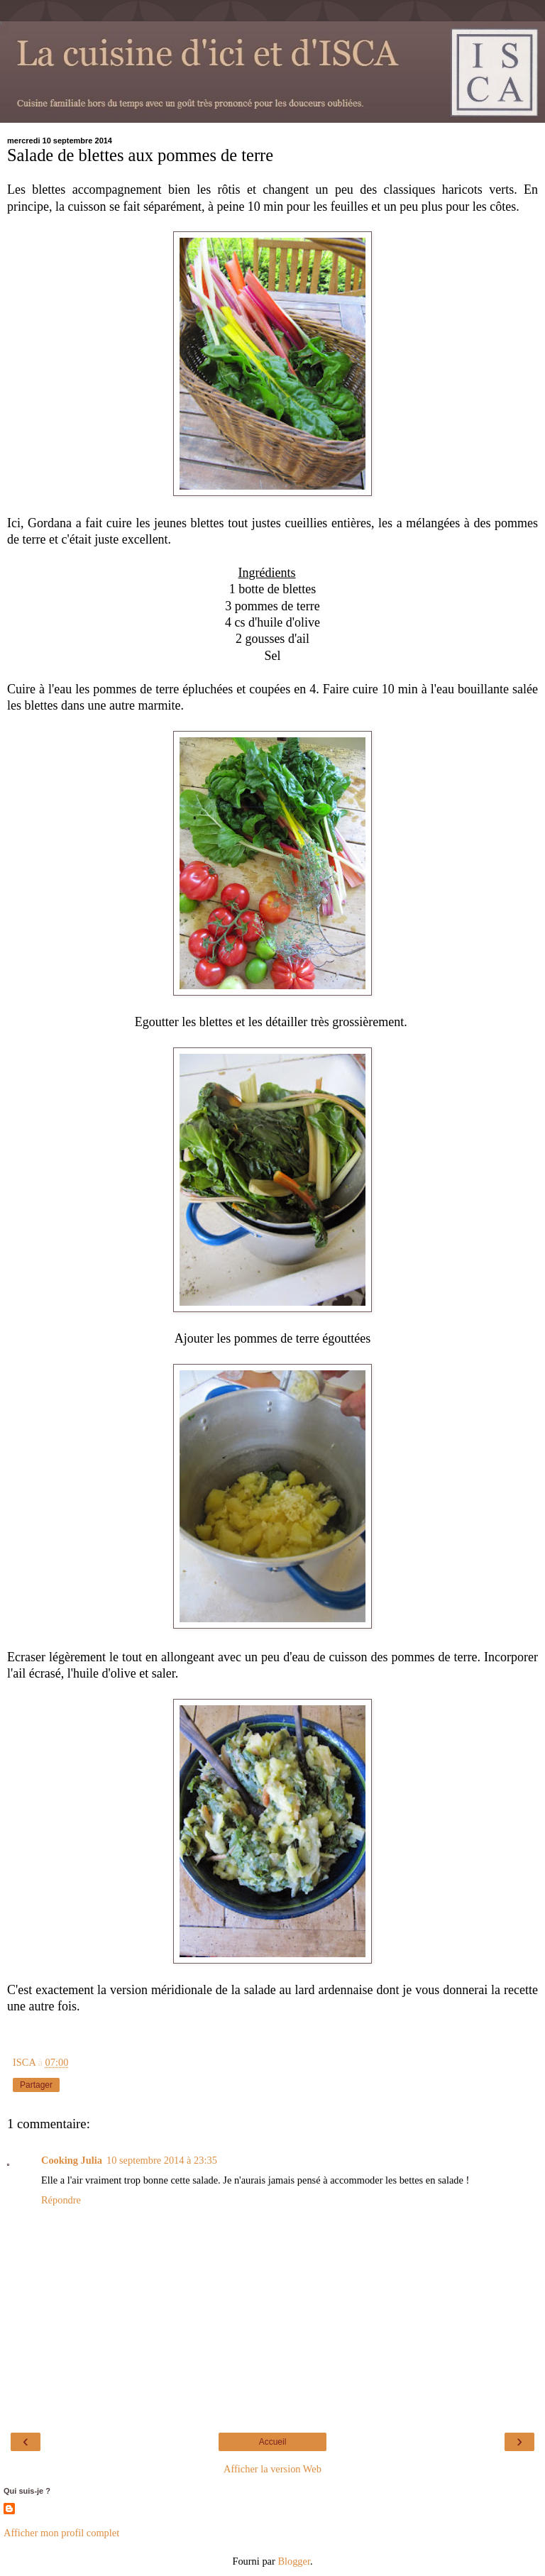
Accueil (273, 2442)
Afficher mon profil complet (61, 2532)
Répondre (61, 2200)
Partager (36, 2085)
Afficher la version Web (272, 2469)
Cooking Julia (71, 2160)
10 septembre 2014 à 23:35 (161, 2160)
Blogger (293, 2561)
